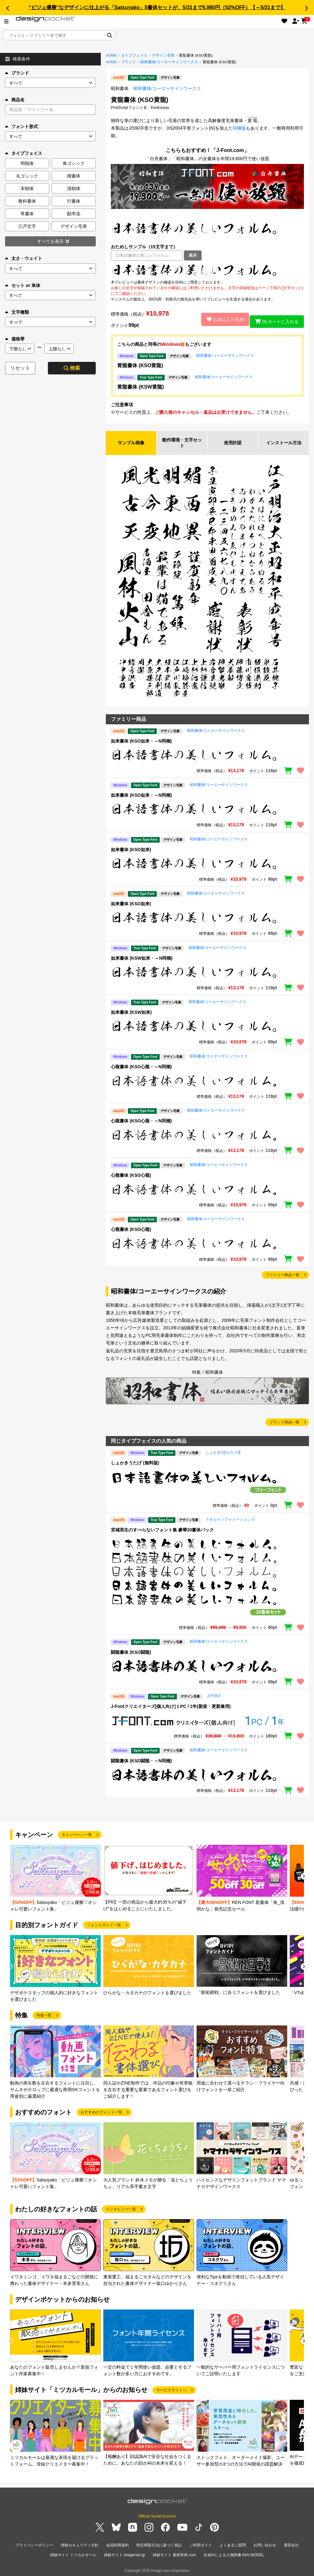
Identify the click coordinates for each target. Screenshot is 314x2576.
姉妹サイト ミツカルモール (73, 2553)
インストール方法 (283, 443)
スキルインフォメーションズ (230, 1520)
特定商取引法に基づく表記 (159, 2546)
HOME (111, 55)
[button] (7, 8)
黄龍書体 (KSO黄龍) (140, 365)
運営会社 (291, 2546)
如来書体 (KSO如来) (131, 850)
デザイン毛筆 (163, 55)
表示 (193, 255)
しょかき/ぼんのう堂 (223, 1454)
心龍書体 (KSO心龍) (131, 1176)
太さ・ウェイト (23, 258)
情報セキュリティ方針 (80, 2546)
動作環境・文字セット (182, 443)
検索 (72, 368)
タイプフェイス (134, 55)
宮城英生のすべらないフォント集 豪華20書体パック (162, 1531)
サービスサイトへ (171, 2391)
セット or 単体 (22, 285)
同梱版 (239, 128)
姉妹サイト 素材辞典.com (174, 2553)
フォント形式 (21, 126)
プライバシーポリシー (34, 2546)
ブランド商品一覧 (284, 1424)
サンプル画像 (131, 443)
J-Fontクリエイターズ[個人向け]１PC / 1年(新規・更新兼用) (171, 1707)
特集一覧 (44, 2017)
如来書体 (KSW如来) (131, 1013)
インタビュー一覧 (121, 2210)
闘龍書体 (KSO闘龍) (131, 1653)
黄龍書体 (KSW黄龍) (140, 387)
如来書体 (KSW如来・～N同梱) (142, 959)
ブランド (17, 73)
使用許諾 (233, 443)
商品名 (15, 99)
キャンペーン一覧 (77, 1836)
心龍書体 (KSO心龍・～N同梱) (141, 1067)
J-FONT (214, 1697)
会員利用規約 (117, 2546)
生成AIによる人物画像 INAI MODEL (233, 2553)
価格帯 (15, 338)
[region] (207, 270)
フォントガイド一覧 (104, 1926)
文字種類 (17, 312)
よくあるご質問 (233, 2546)
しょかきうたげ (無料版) (135, 1464)
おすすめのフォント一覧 (101, 2114)
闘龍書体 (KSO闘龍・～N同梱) (141, 1762)
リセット (20, 368)
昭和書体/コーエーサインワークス (169, 62)
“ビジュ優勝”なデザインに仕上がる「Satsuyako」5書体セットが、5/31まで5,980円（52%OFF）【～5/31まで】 (157, 7)
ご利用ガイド (200, 2546)
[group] (55, 1880)
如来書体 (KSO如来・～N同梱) (141, 742)
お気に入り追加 (220, 319)
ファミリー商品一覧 (282, 1276)
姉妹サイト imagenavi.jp (124, 2553)
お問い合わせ (265, 2546)
